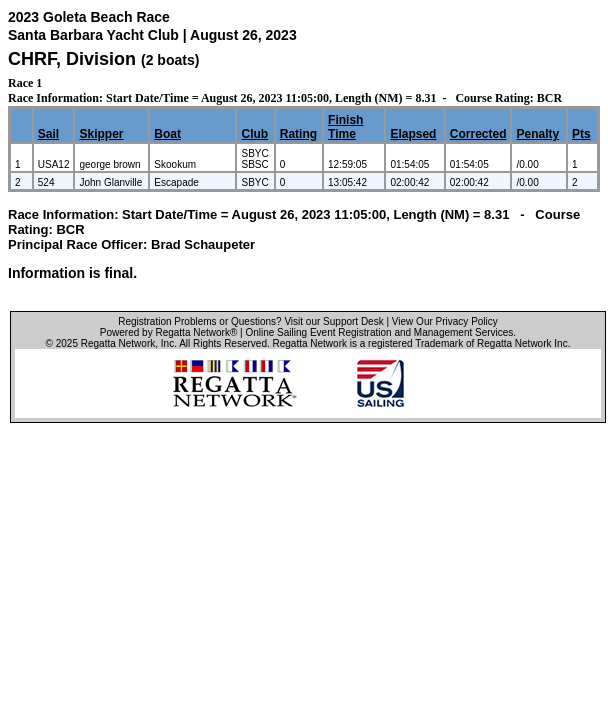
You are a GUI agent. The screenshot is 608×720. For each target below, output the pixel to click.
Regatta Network (118, 343)
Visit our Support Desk (333, 321)
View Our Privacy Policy (445, 321)
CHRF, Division (74, 59)
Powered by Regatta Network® (168, 332)
